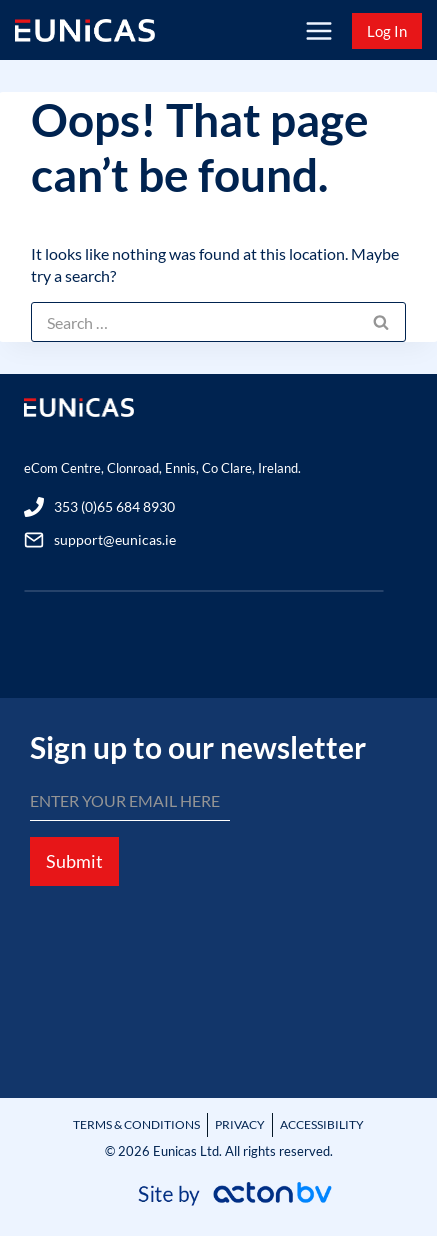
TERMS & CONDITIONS (136, 1124)
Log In (387, 31)
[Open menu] (318, 30)
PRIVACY (240, 1124)
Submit (74, 861)
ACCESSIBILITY (322, 1124)
